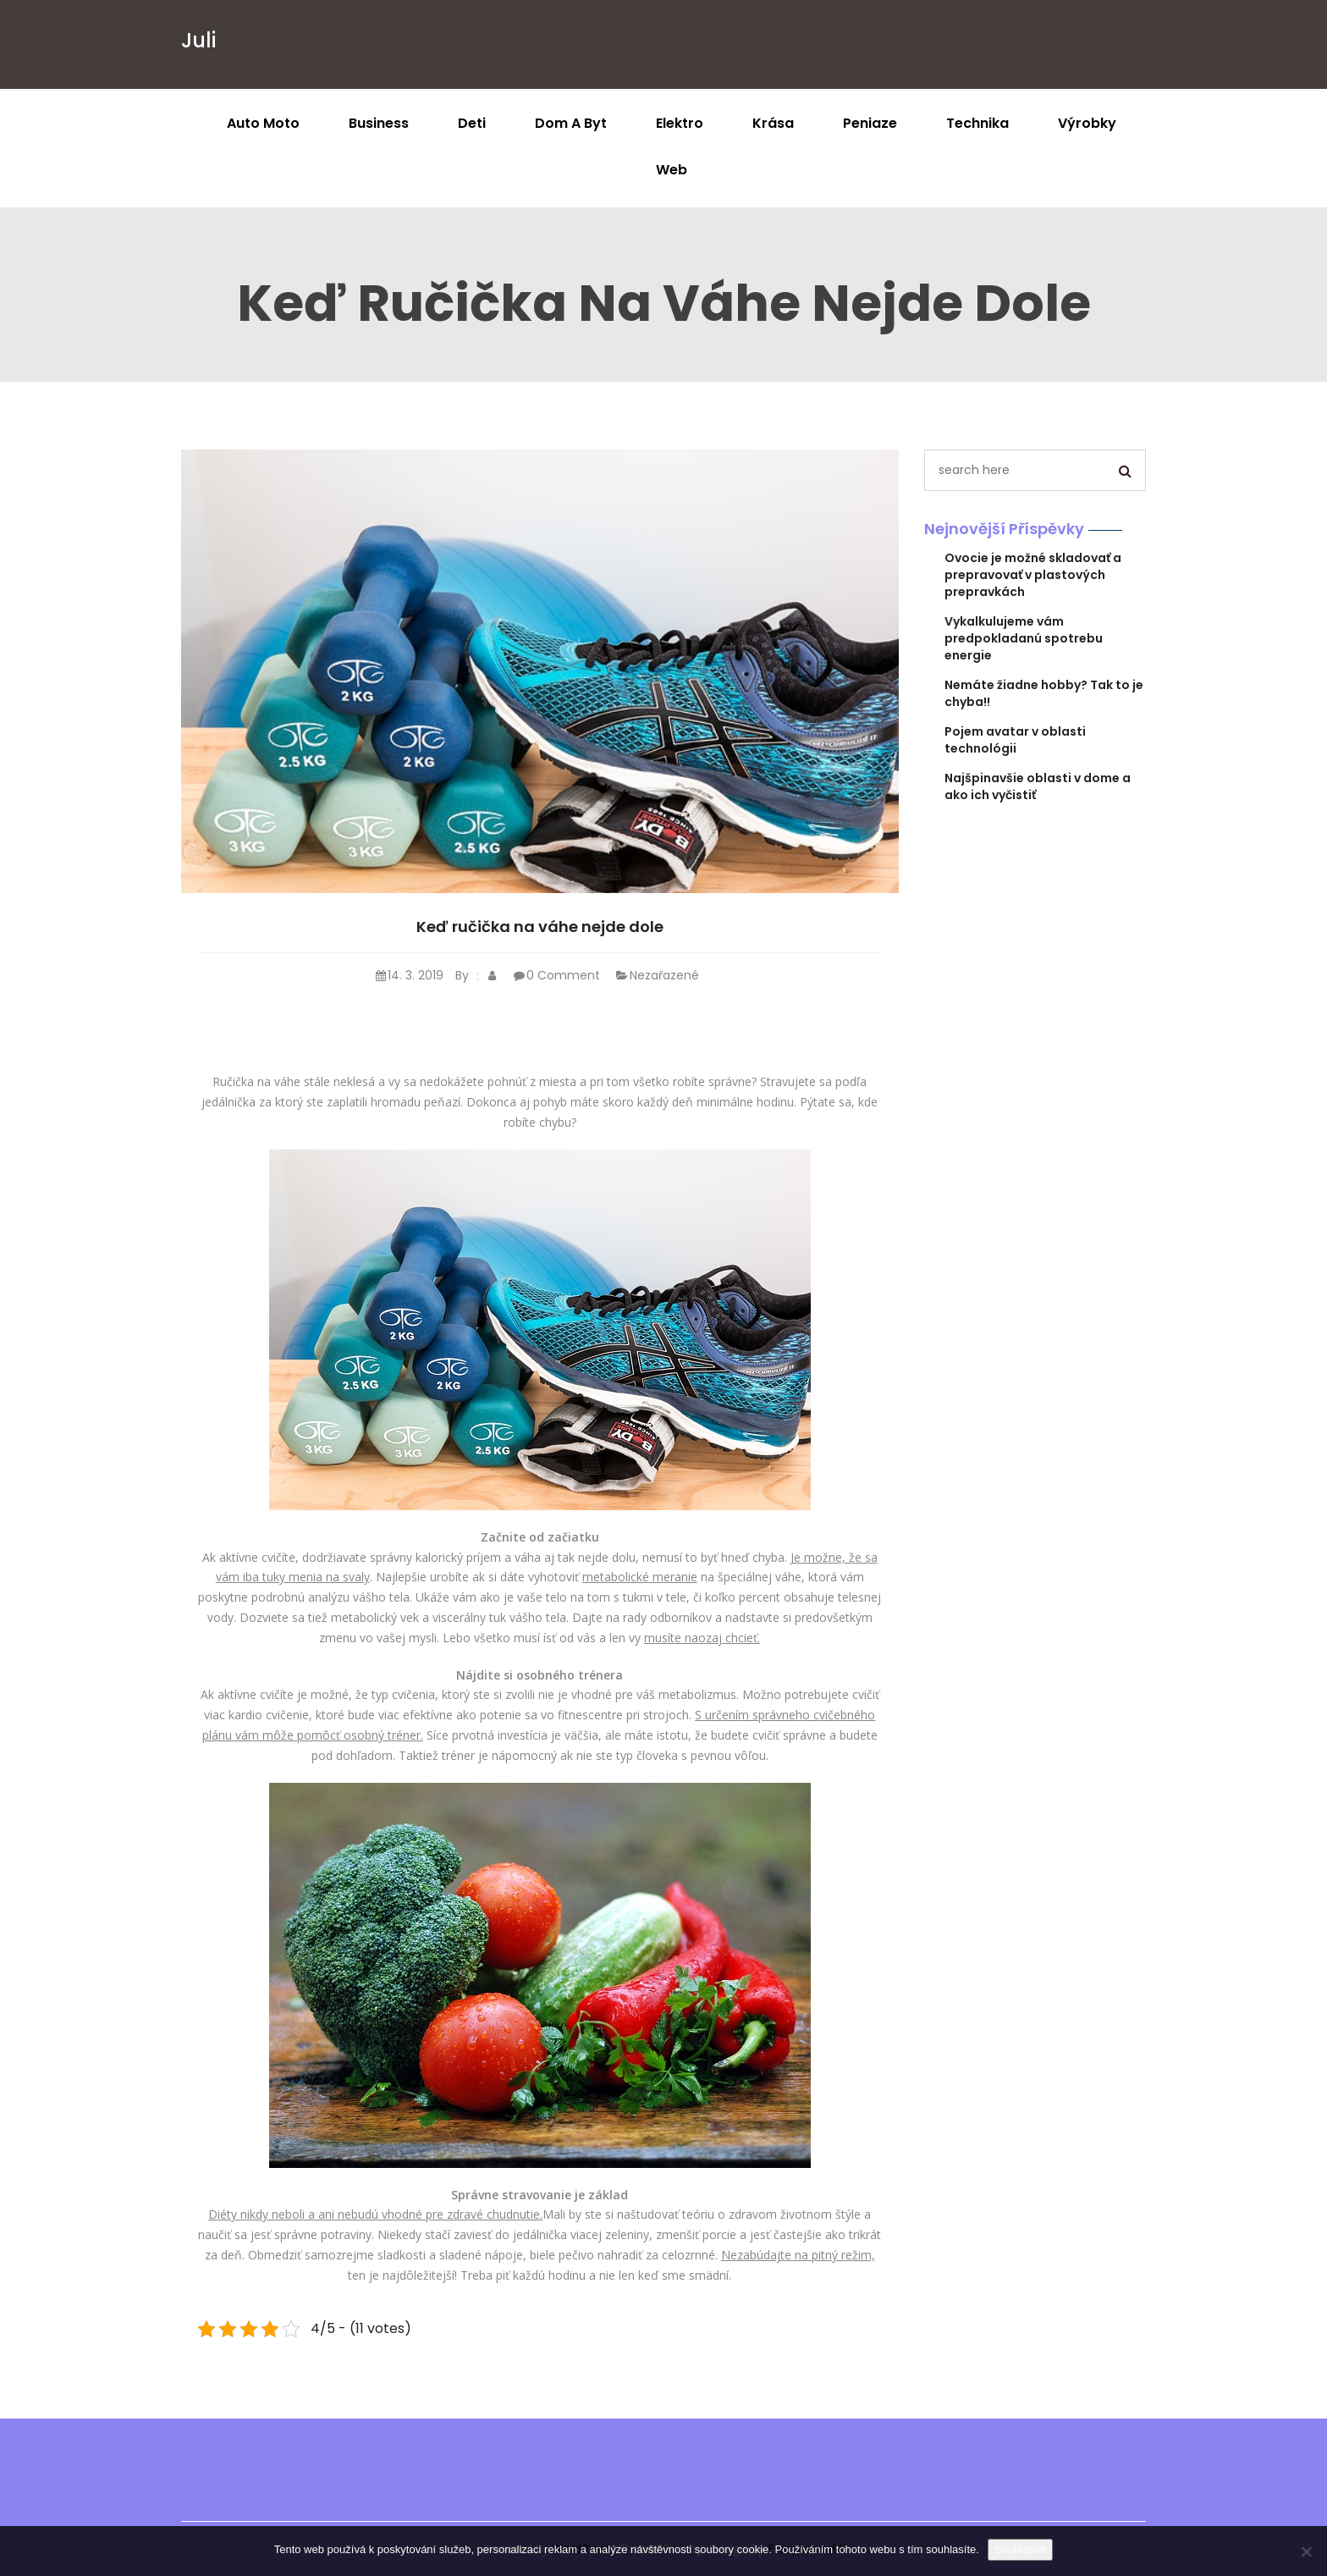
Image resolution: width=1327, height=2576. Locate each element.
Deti (472, 123)
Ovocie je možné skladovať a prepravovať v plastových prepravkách (1032, 574)
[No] (1305, 2551)
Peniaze (870, 123)
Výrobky (1087, 123)
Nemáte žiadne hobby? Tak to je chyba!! (1043, 693)
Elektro (679, 123)
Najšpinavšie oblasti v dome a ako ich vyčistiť (1037, 786)
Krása (773, 123)
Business (379, 123)
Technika (977, 123)
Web (671, 169)
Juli (198, 40)
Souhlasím (1020, 2549)
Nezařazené (655, 975)
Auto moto (263, 123)
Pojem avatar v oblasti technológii (1015, 740)
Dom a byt (571, 123)
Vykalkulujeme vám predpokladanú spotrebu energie (1023, 638)
